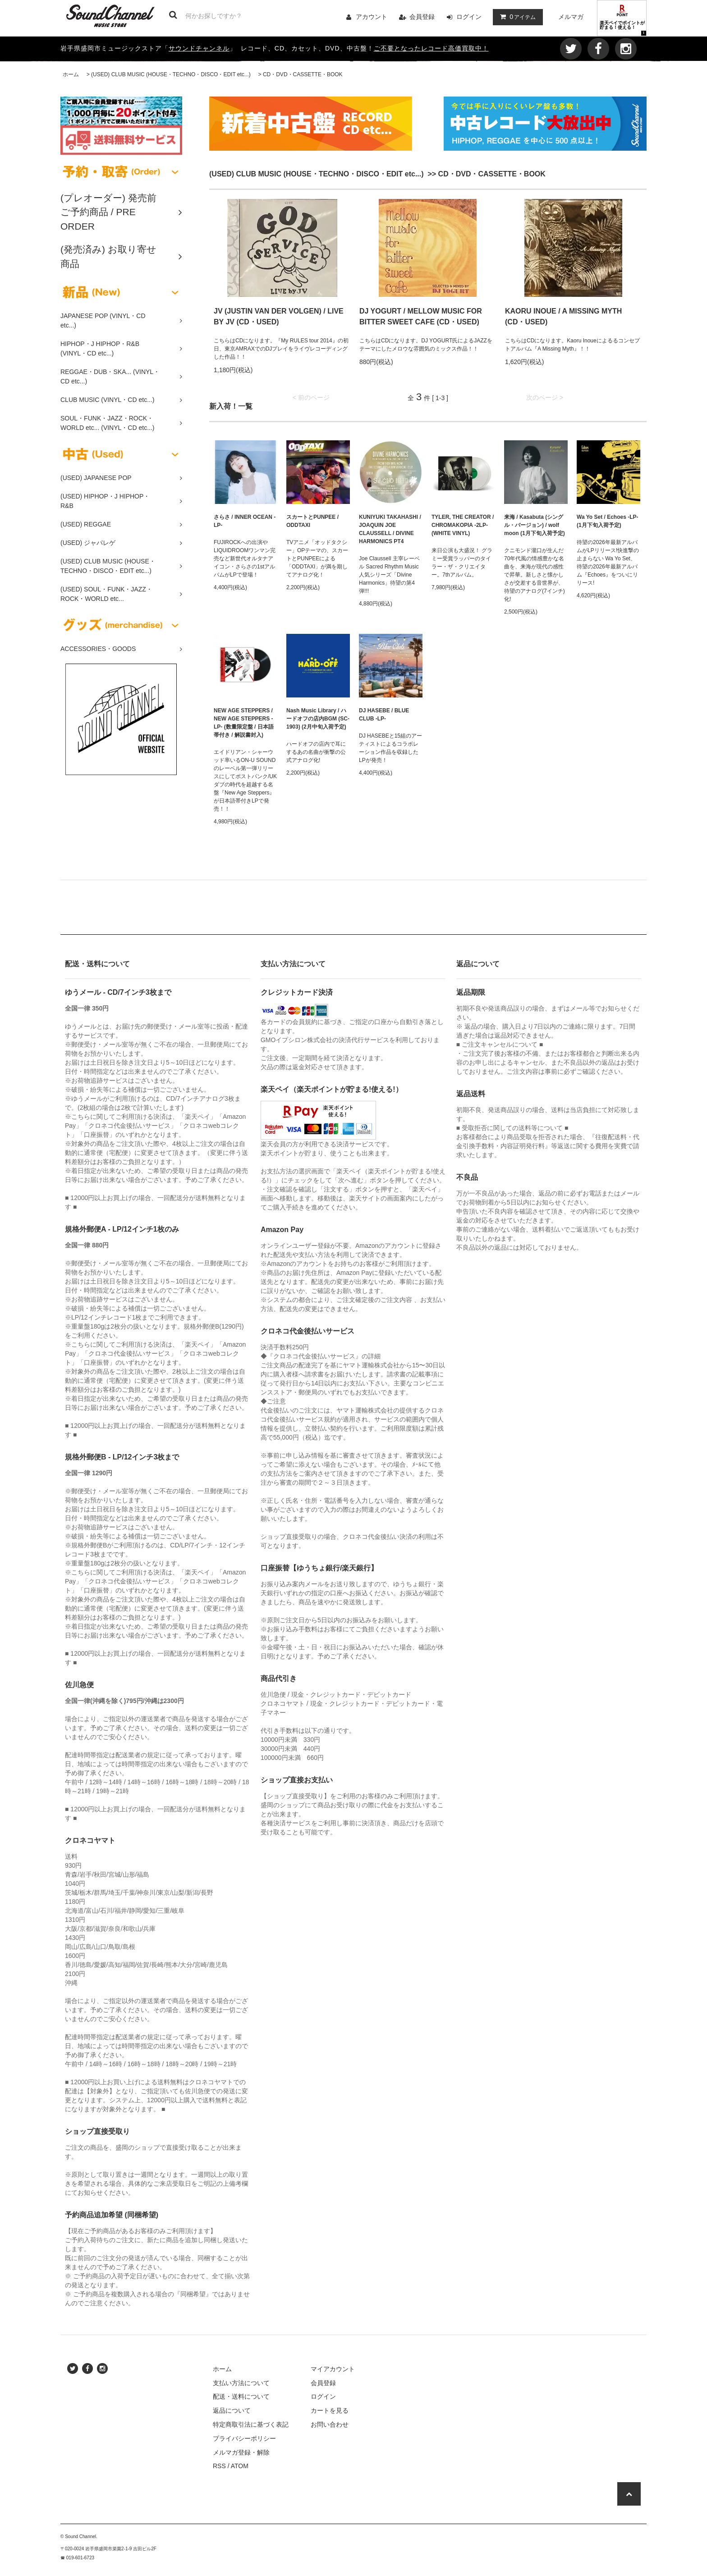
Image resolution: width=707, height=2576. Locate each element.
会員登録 (422, 16)
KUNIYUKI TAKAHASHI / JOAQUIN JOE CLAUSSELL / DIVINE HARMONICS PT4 (390, 529)
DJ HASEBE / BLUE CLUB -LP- (384, 714)
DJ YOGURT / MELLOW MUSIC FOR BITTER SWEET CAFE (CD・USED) (420, 316)
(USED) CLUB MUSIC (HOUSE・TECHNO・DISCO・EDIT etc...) (171, 74)
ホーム (71, 74)
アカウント (371, 16)
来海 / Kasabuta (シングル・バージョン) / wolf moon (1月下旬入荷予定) (534, 525)
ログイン (469, 16)
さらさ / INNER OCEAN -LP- (244, 521)
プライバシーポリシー (244, 2438)
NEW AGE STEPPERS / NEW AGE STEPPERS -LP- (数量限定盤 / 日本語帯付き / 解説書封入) (244, 722)
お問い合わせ (330, 2424)
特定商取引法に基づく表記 (251, 2424)
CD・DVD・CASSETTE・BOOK (303, 74)
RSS (219, 2466)
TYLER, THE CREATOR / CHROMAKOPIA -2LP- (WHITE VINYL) (463, 525)
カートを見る (330, 2410)
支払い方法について (241, 2383)
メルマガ (570, 16)
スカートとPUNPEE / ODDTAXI (312, 521)
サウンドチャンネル (199, 48)
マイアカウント (333, 2369)
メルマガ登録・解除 (241, 2452)
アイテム (516, 16)
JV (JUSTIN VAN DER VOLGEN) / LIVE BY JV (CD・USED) (279, 316)
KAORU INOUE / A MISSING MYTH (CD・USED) (563, 316)
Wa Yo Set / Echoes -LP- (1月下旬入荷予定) (607, 521)
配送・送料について (241, 2396)
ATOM (239, 2466)
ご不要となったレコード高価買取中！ (431, 48)
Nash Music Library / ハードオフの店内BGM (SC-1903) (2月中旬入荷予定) (317, 718)
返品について (232, 2410)
